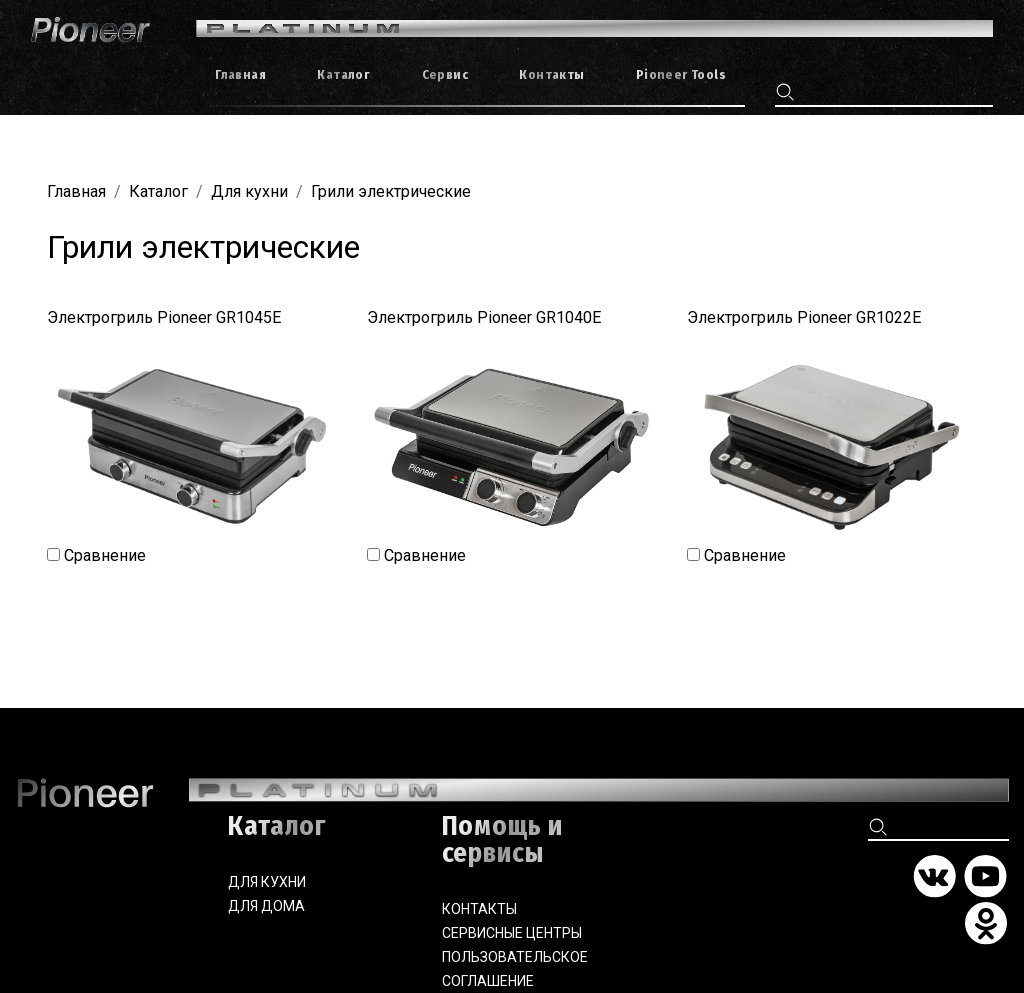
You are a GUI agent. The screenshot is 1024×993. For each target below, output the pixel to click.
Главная (76, 191)
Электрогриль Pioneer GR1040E (484, 317)
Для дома (266, 906)
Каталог (158, 191)
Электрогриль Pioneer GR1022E (804, 317)
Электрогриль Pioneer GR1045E (164, 317)
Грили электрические (391, 191)
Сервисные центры (512, 933)
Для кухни (249, 191)
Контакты (479, 909)
